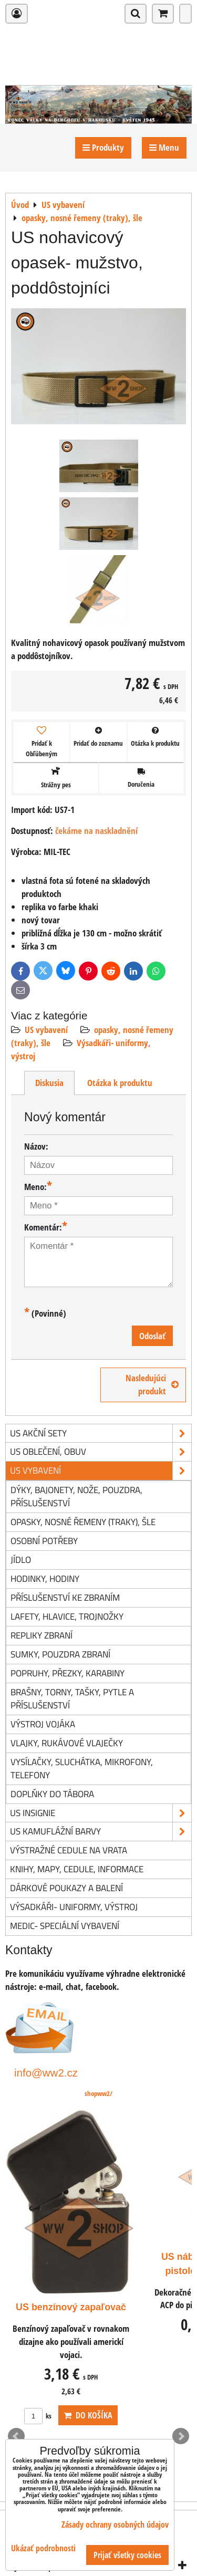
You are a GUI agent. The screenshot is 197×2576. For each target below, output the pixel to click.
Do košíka (88, 2415)
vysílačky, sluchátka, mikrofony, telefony (82, 1768)
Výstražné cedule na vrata (68, 1850)
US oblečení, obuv (100, 1452)
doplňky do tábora (52, 1793)
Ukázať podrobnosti (43, 2548)
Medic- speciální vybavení (64, 1925)
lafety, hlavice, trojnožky (67, 1616)
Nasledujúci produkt (152, 1384)
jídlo (21, 1559)
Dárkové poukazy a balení (66, 1887)
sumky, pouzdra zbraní (60, 1654)
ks (37, 2416)
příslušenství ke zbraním (65, 1597)
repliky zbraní (41, 1635)
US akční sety (100, 1433)
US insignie (100, 1813)
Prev (16, 2436)
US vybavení (46, 1030)
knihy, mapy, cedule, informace (76, 1868)
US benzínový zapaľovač (71, 2307)
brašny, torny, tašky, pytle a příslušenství (72, 1698)
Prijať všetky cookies (127, 2555)
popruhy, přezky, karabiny (68, 1673)
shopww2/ (98, 2093)
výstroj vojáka (43, 1723)
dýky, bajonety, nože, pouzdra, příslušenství (76, 1496)
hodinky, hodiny (45, 1578)
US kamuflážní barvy (100, 1831)
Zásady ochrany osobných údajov (115, 2524)
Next (180, 2436)
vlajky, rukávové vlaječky (67, 1742)
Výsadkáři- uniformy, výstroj (74, 1906)
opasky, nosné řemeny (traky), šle (83, 1521)
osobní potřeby (44, 1540)
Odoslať (152, 1336)
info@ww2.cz (46, 2073)
